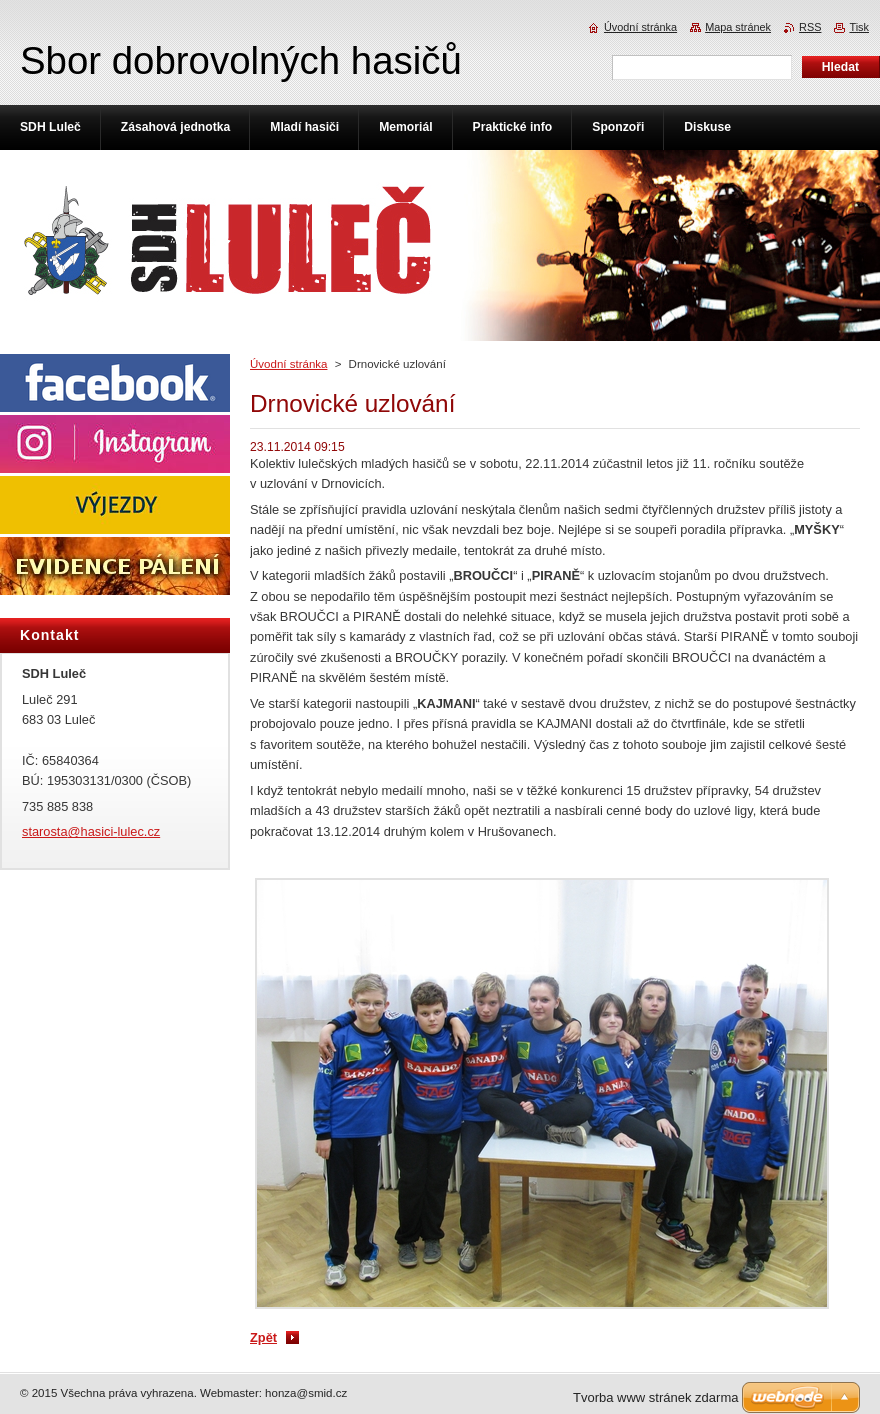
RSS (810, 27)
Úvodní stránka (288, 364)
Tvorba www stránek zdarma (655, 1397)
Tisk (859, 27)
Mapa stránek (738, 27)
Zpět (263, 1337)
